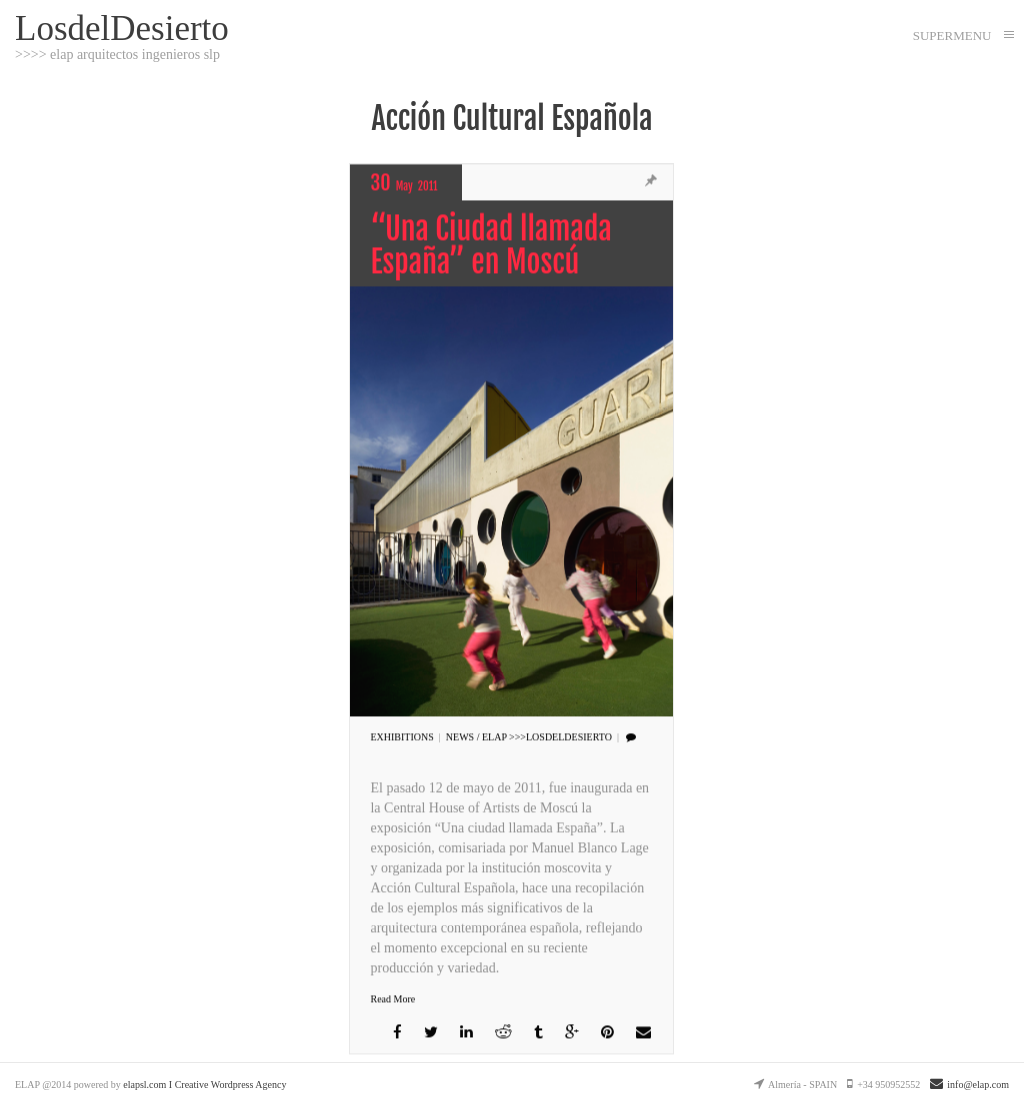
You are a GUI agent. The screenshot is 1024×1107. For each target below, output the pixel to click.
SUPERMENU (952, 35)
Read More (392, 999)
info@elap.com (969, 1084)
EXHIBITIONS (401, 737)
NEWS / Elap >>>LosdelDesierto (529, 737)
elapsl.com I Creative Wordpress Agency (204, 1084)
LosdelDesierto (122, 27)
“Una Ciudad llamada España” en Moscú (490, 246)
